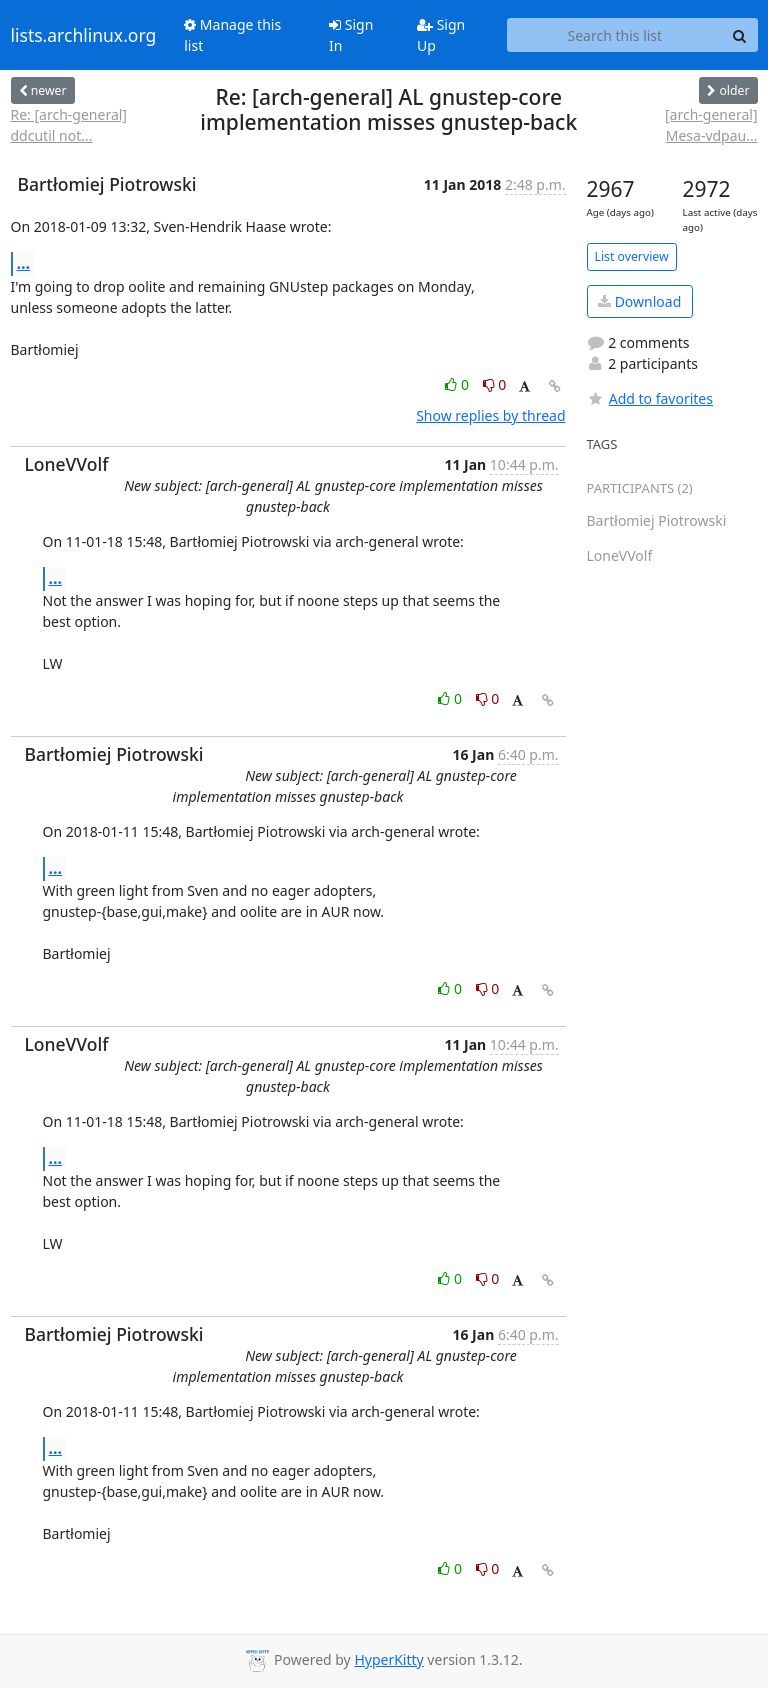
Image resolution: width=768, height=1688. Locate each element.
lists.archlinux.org (84, 35)
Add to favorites (650, 398)
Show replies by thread (490, 415)
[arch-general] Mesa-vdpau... (711, 125)
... (24, 263)
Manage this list (232, 35)
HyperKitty (388, 1659)
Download (639, 301)
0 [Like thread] (458, 384)
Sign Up (441, 35)
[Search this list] (614, 35)
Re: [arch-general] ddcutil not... (69, 125)
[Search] (740, 35)
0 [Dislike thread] (495, 384)
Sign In (351, 35)
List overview (632, 256)
